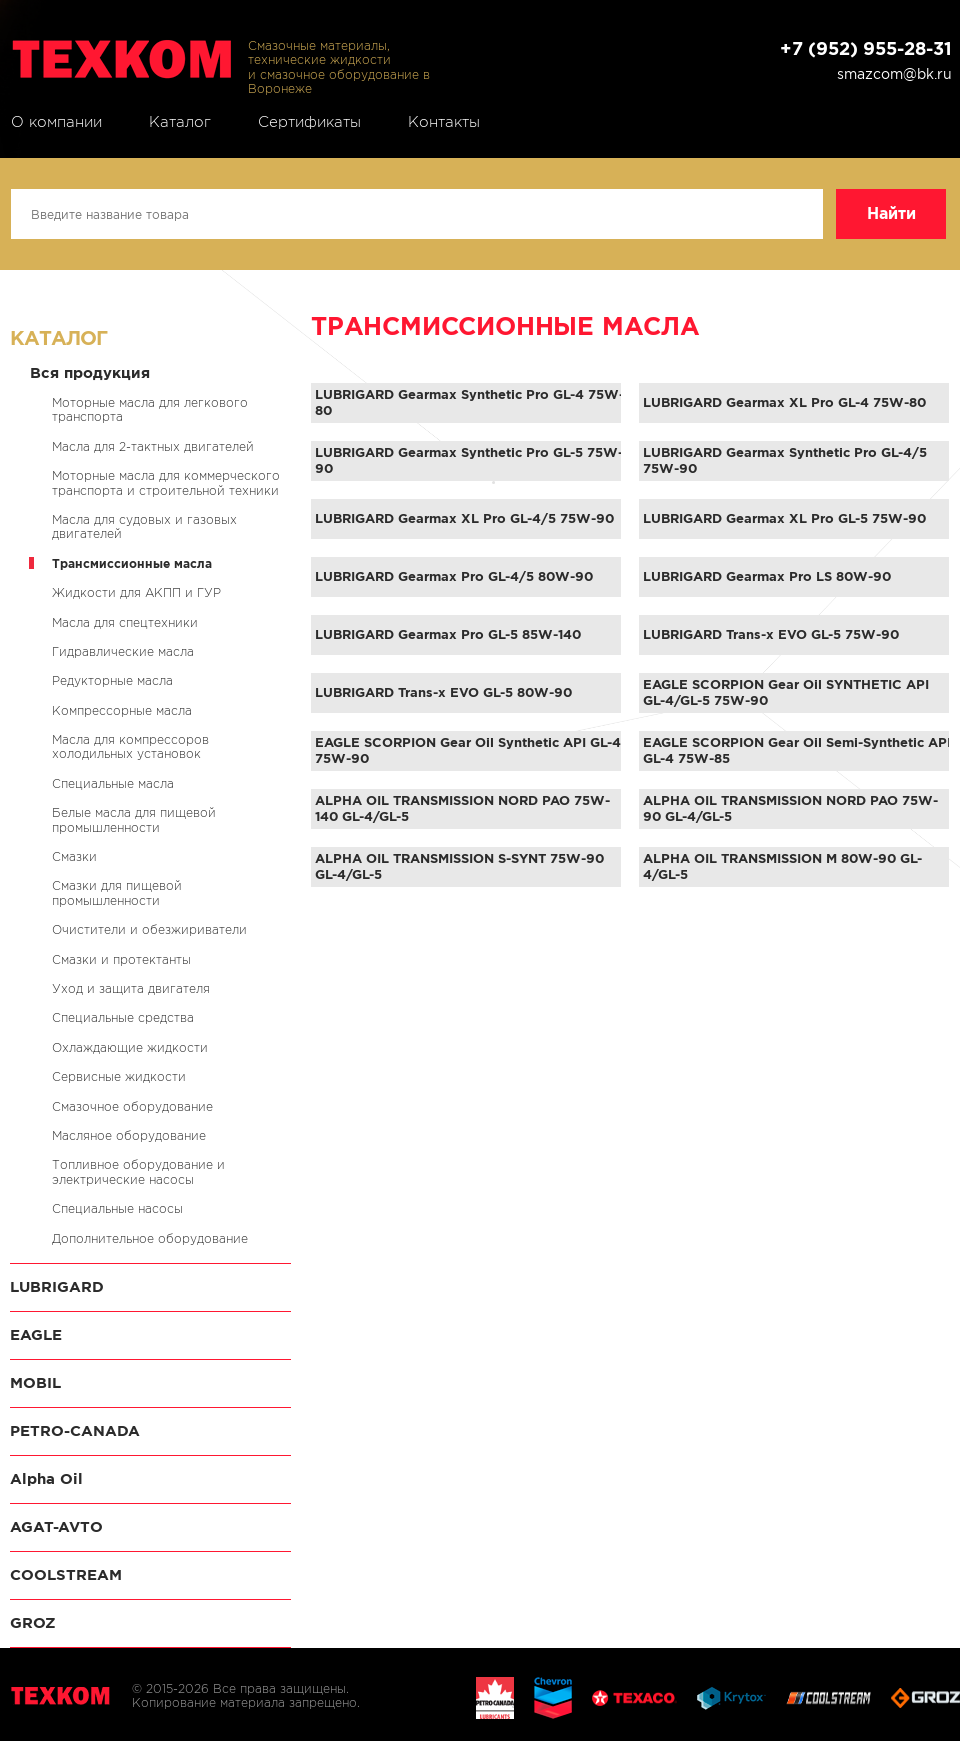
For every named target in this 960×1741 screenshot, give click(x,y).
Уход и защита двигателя (131, 988)
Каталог (180, 122)
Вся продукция (90, 372)
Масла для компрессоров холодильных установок (130, 746)
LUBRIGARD (57, 1286)
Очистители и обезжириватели (149, 929)
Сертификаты (309, 122)
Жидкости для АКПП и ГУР (136, 592)
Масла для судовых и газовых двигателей (144, 526)
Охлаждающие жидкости (130, 1047)
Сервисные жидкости (119, 1076)
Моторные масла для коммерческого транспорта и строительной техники (166, 482)
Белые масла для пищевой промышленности (134, 819)
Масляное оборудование (129, 1135)
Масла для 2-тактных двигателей (153, 446)
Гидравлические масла (123, 651)
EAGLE (36, 1334)
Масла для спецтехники (125, 622)
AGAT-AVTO (56, 1526)
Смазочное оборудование (132, 1106)
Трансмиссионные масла (132, 563)
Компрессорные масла (122, 710)
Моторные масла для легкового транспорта (150, 409)
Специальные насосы (117, 1208)
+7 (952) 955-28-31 (866, 48)
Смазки (74, 856)
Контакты (444, 122)
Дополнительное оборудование (150, 1238)
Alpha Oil (46, 1478)
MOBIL (35, 1382)
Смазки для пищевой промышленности (117, 892)
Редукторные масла (112, 680)
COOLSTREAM (66, 1574)
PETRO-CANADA (75, 1430)
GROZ (33, 1622)
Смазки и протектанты (121, 959)
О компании (56, 122)
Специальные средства (123, 1017)
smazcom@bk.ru (894, 74)
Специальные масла (113, 783)
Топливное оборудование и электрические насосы (138, 1171)
